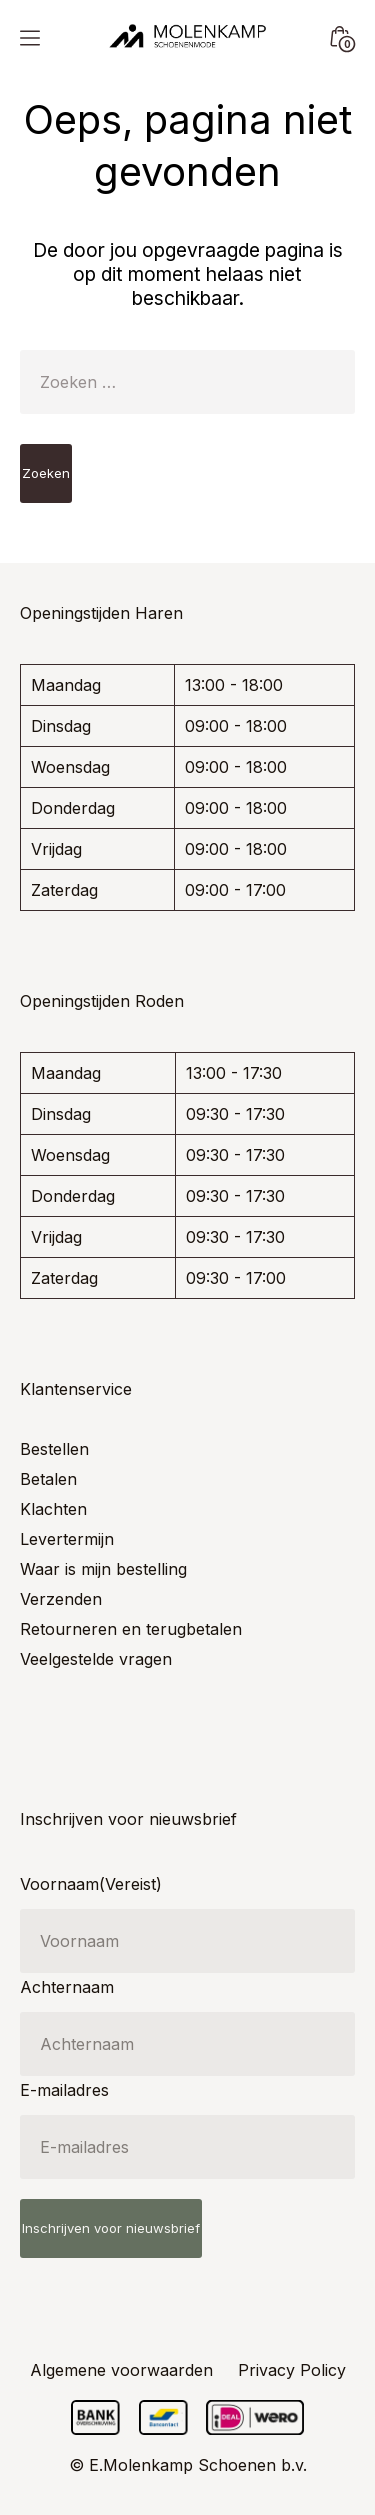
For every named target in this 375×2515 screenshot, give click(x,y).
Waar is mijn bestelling (103, 1569)
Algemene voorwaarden (121, 2370)
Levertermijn (67, 1539)
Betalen (48, 1479)
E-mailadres (64, 2090)
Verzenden (61, 1599)
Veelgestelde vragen (96, 1659)
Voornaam (91, 1884)
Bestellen (54, 1449)
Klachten (53, 1509)
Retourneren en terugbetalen (131, 1629)
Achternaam (67, 1987)
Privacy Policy (292, 2370)
